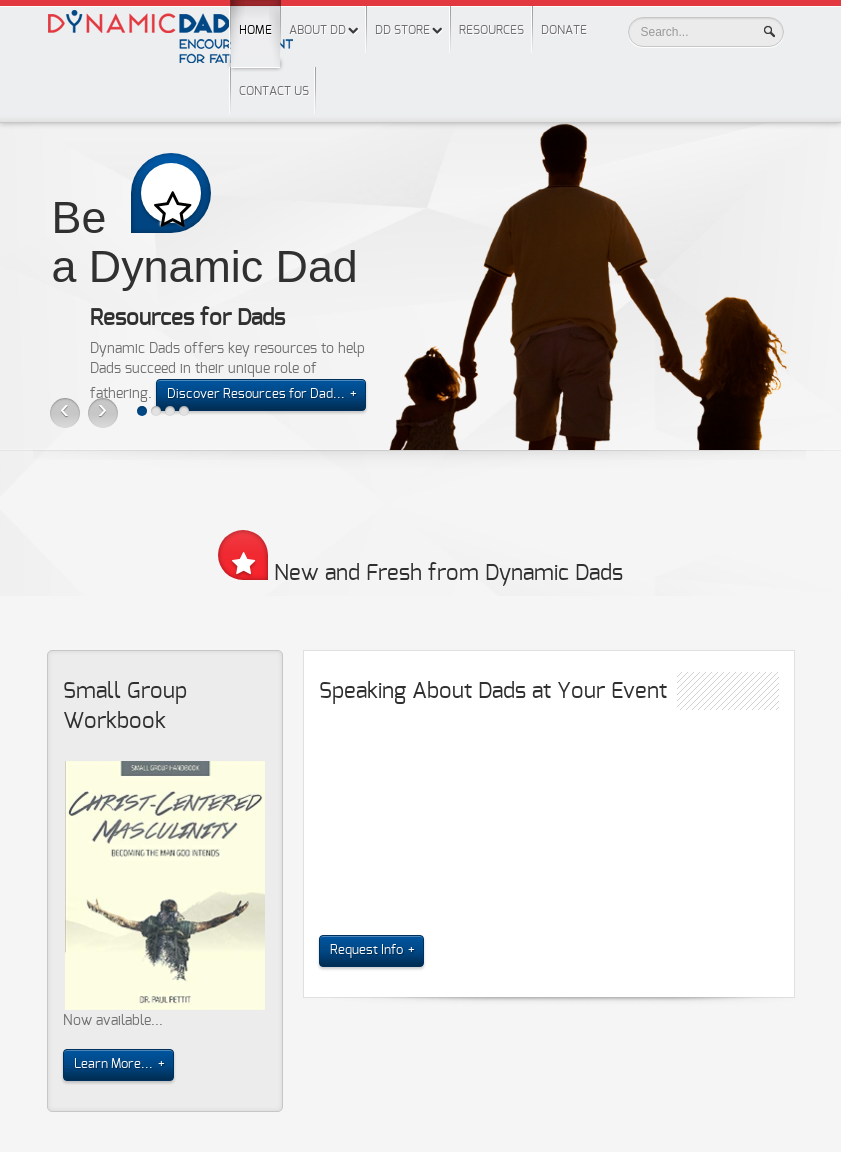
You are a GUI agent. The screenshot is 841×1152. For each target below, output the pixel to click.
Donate (564, 30)
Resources (491, 30)
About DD (317, 30)
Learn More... (113, 1064)
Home (255, 18)
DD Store (402, 30)
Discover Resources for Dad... (256, 394)
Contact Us (274, 91)
